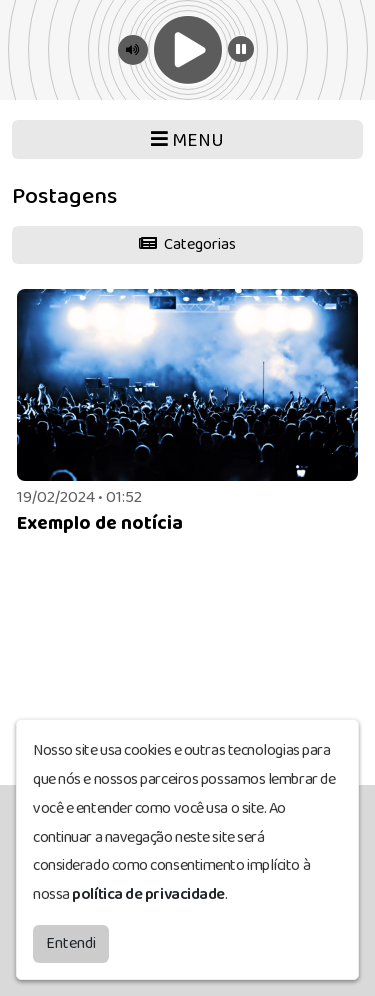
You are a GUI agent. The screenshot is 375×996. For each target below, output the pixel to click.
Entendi (71, 938)
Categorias (187, 244)
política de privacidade (148, 889)
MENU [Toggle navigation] (187, 140)
